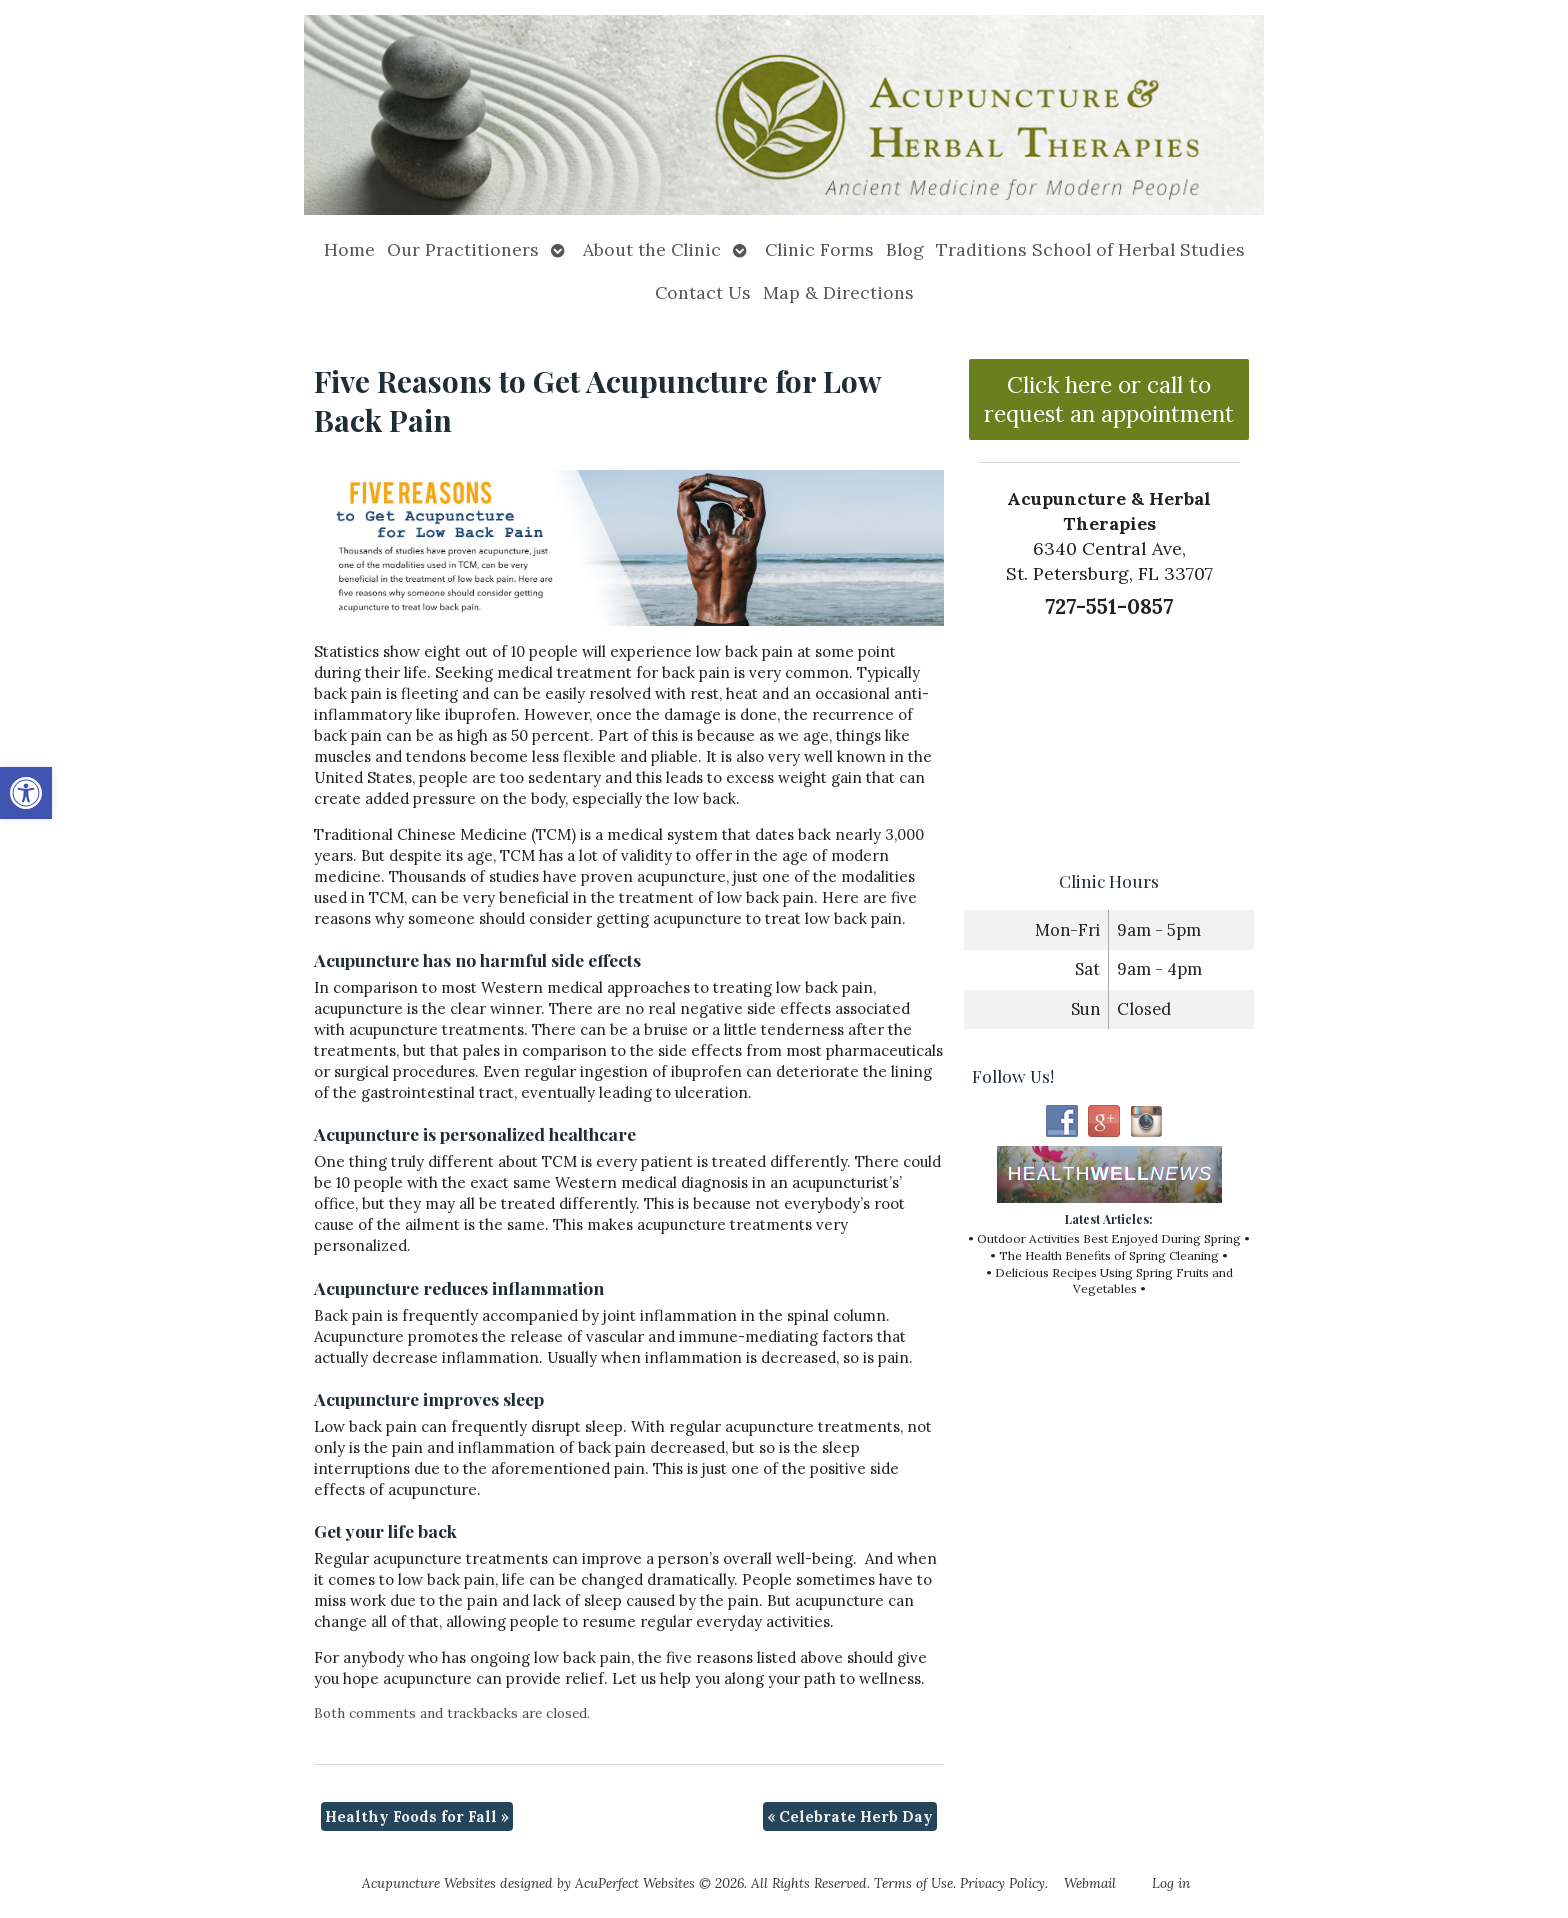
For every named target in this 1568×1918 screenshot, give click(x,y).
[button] (26, 793)
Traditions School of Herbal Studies (1090, 249)
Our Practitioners (463, 249)
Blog (905, 249)
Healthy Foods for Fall (417, 1816)
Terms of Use (913, 1883)
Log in (1171, 1883)
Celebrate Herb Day (850, 1816)
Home (349, 249)
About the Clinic (652, 249)
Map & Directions (838, 292)
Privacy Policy (1002, 1883)
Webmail (1090, 1883)
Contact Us (703, 292)
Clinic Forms (819, 249)
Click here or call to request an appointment (1109, 399)
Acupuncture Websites (429, 1883)
